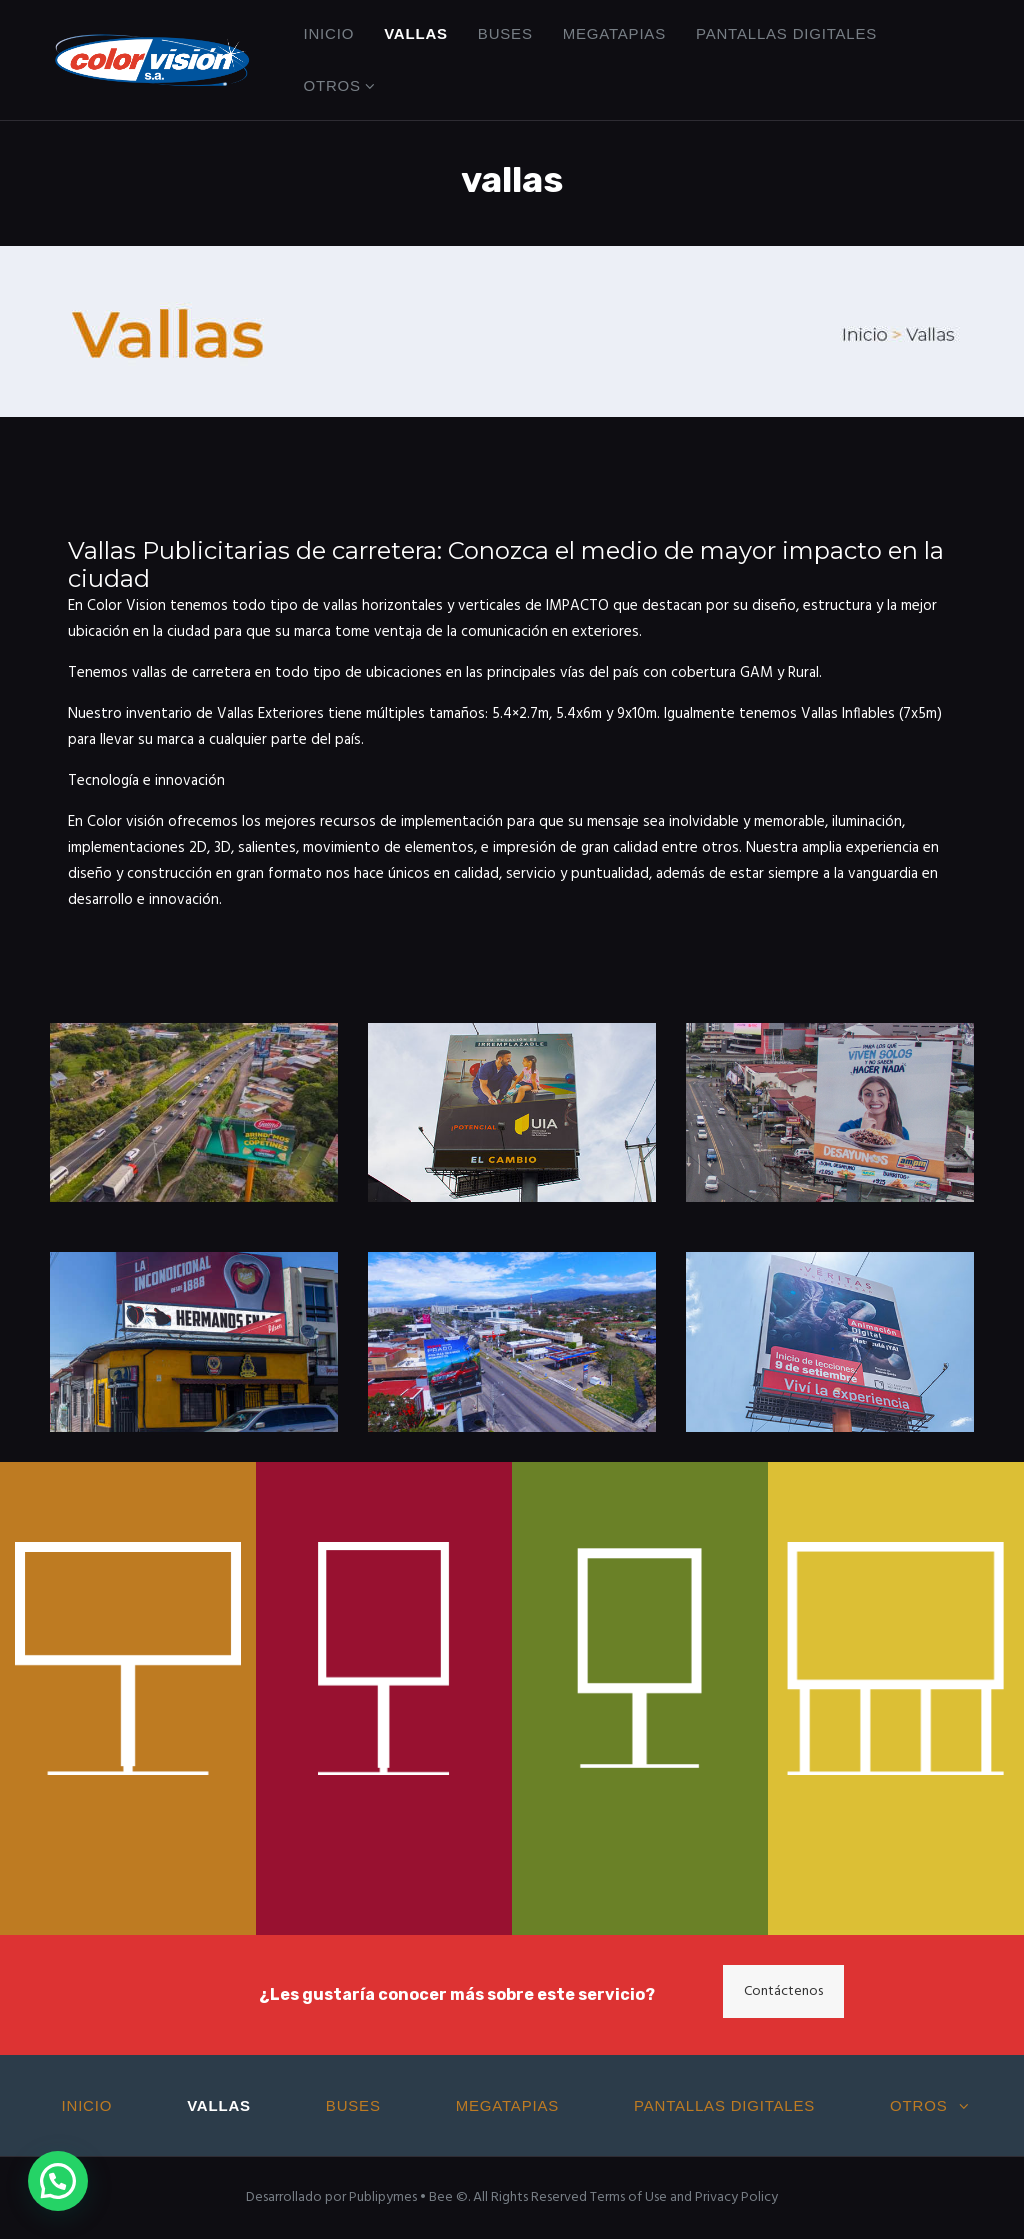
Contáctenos (783, 1991)
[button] (58, 2181)
